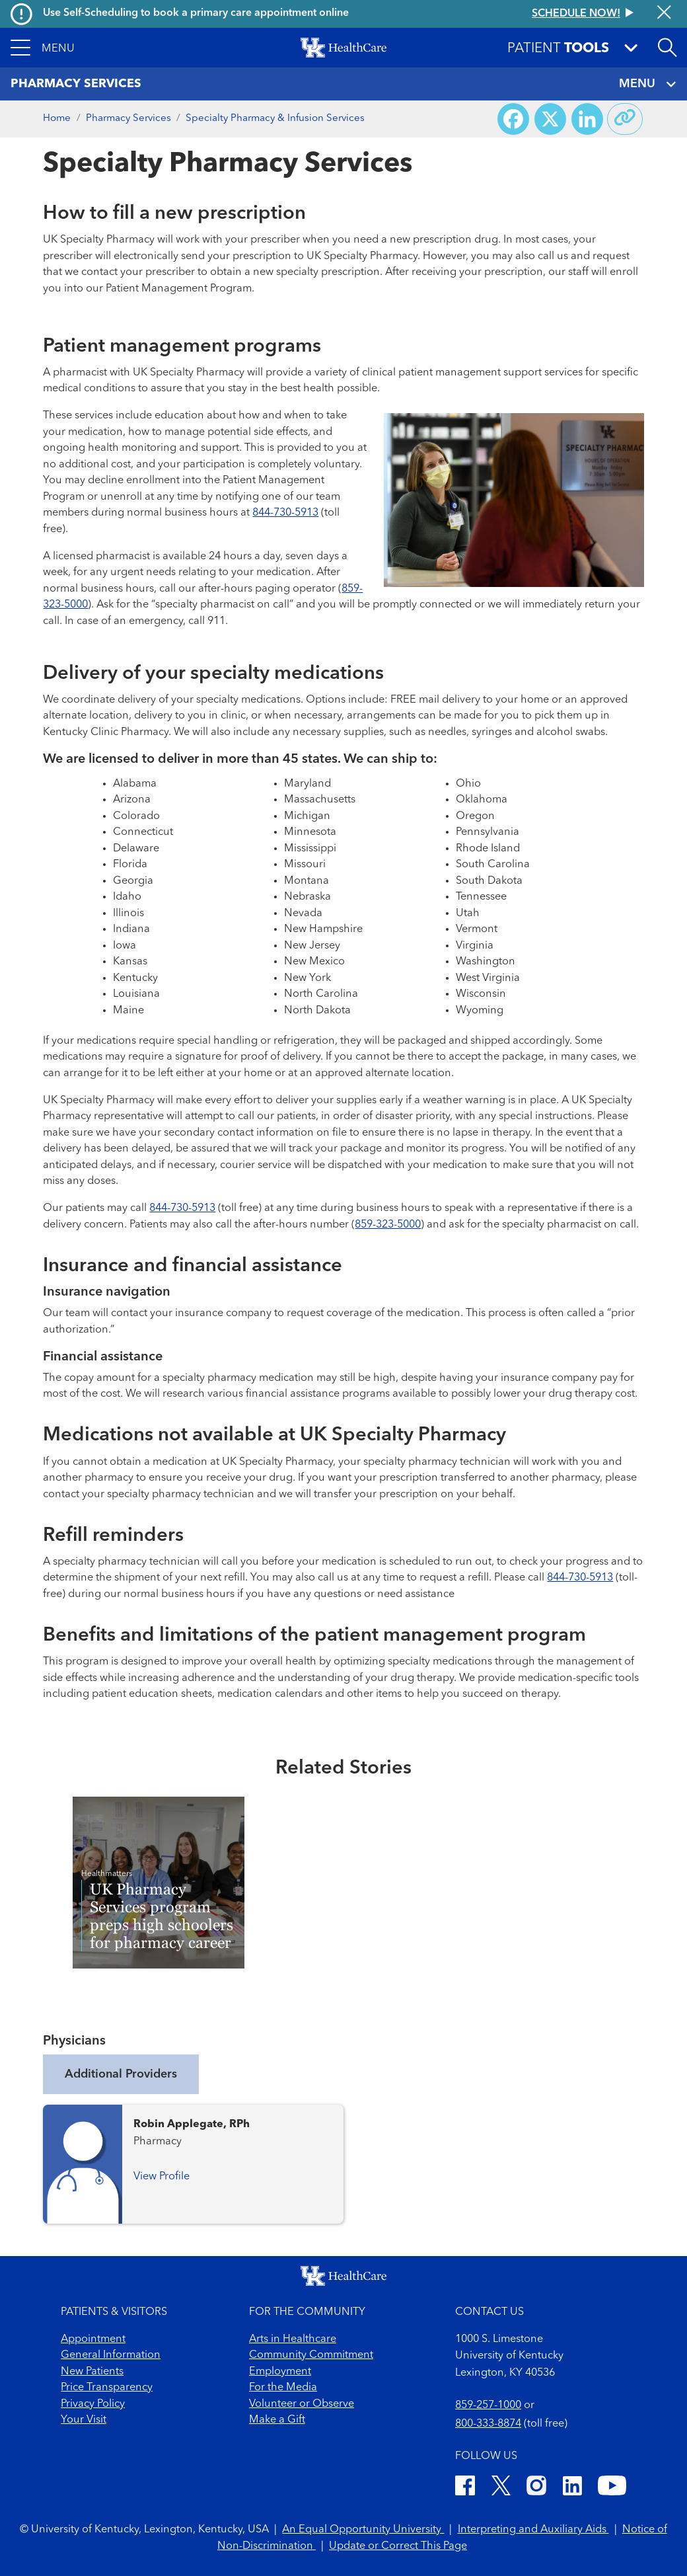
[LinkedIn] (572, 2488)
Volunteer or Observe (301, 2404)
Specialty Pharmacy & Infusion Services (275, 119)
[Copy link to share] (625, 119)
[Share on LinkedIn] (587, 119)
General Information (111, 2355)
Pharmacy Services (128, 119)
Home (57, 119)
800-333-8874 (488, 2424)
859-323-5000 (388, 1225)
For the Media (283, 2387)
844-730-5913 (285, 513)
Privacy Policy (93, 2404)
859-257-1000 (488, 2405)
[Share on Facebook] (513, 119)
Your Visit (83, 2420)
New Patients (92, 2371)
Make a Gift (277, 2420)
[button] (42, 47)
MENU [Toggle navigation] (647, 84)
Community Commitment (311, 2355)
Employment (280, 2371)
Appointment (93, 2339)
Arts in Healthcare (292, 2339)
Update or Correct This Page (398, 2546)
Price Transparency (107, 2387)
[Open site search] (667, 47)
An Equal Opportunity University (363, 2529)
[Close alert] (664, 13)
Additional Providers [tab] (121, 2074)
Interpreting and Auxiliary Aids (533, 2529)
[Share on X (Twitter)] (550, 119)
